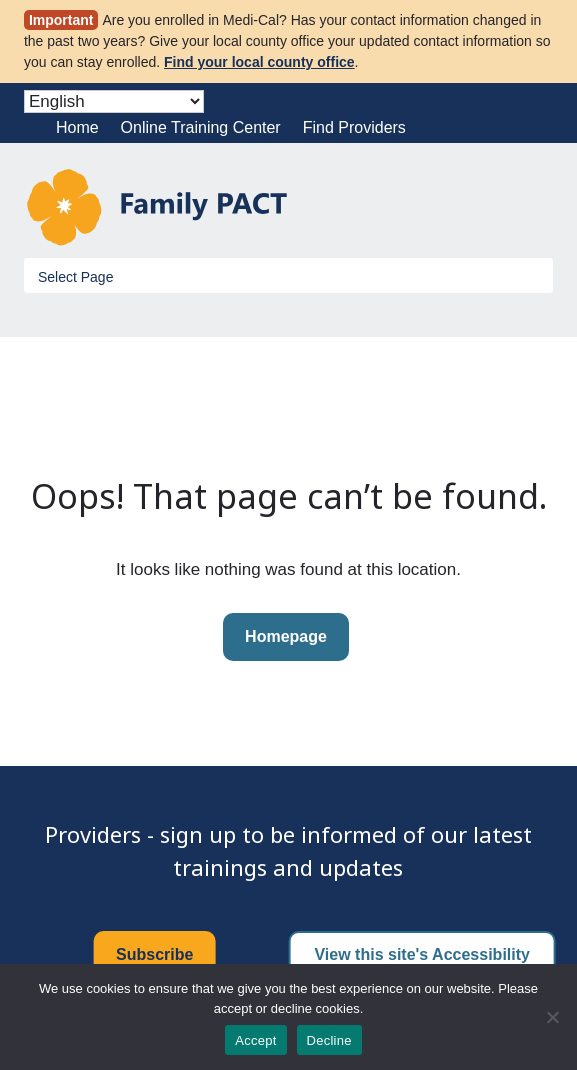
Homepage (286, 636)
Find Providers (354, 127)
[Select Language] (114, 101)
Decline (329, 1040)
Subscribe (154, 954)
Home (77, 127)
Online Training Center (201, 127)
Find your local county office (259, 62)
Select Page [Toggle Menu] (76, 277)
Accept (255, 1040)
